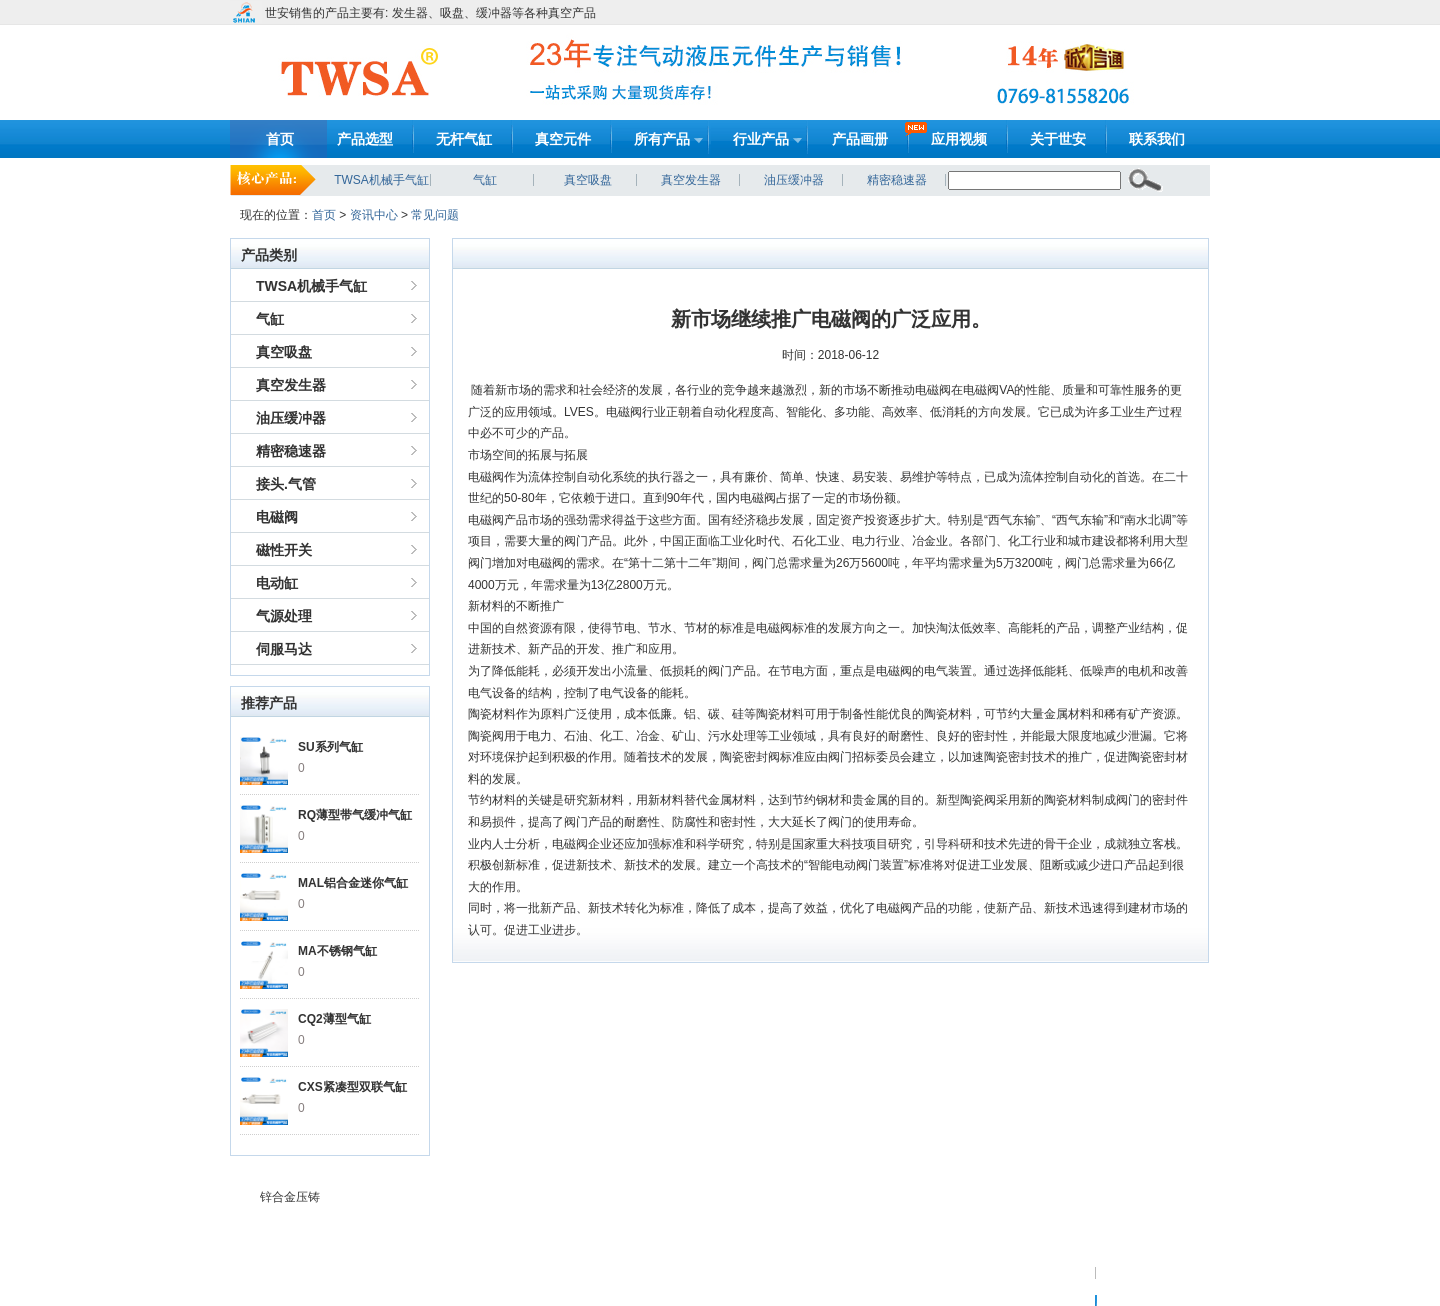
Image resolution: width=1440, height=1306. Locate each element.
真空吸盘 (588, 180)
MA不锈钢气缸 (337, 951)
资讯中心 (374, 215)
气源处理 (284, 616)
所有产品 (662, 139)
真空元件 (563, 139)
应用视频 (959, 139)
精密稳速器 (897, 180)
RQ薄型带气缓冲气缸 (355, 815)
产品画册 (860, 139)
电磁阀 (277, 517)
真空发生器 (691, 180)
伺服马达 (284, 649)
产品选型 (365, 139)
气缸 (485, 180)
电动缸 (277, 583)
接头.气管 (286, 484)
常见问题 (435, 215)
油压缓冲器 (794, 180)
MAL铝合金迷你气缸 (353, 883)
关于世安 (1058, 139)
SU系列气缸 (330, 747)
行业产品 (761, 139)
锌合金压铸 (290, 1197)
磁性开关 (284, 550)
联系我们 (1157, 139)
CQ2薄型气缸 (334, 1019)
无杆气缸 (464, 139)
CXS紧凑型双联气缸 (352, 1087)
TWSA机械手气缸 (381, 180)
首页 (280, 139)
